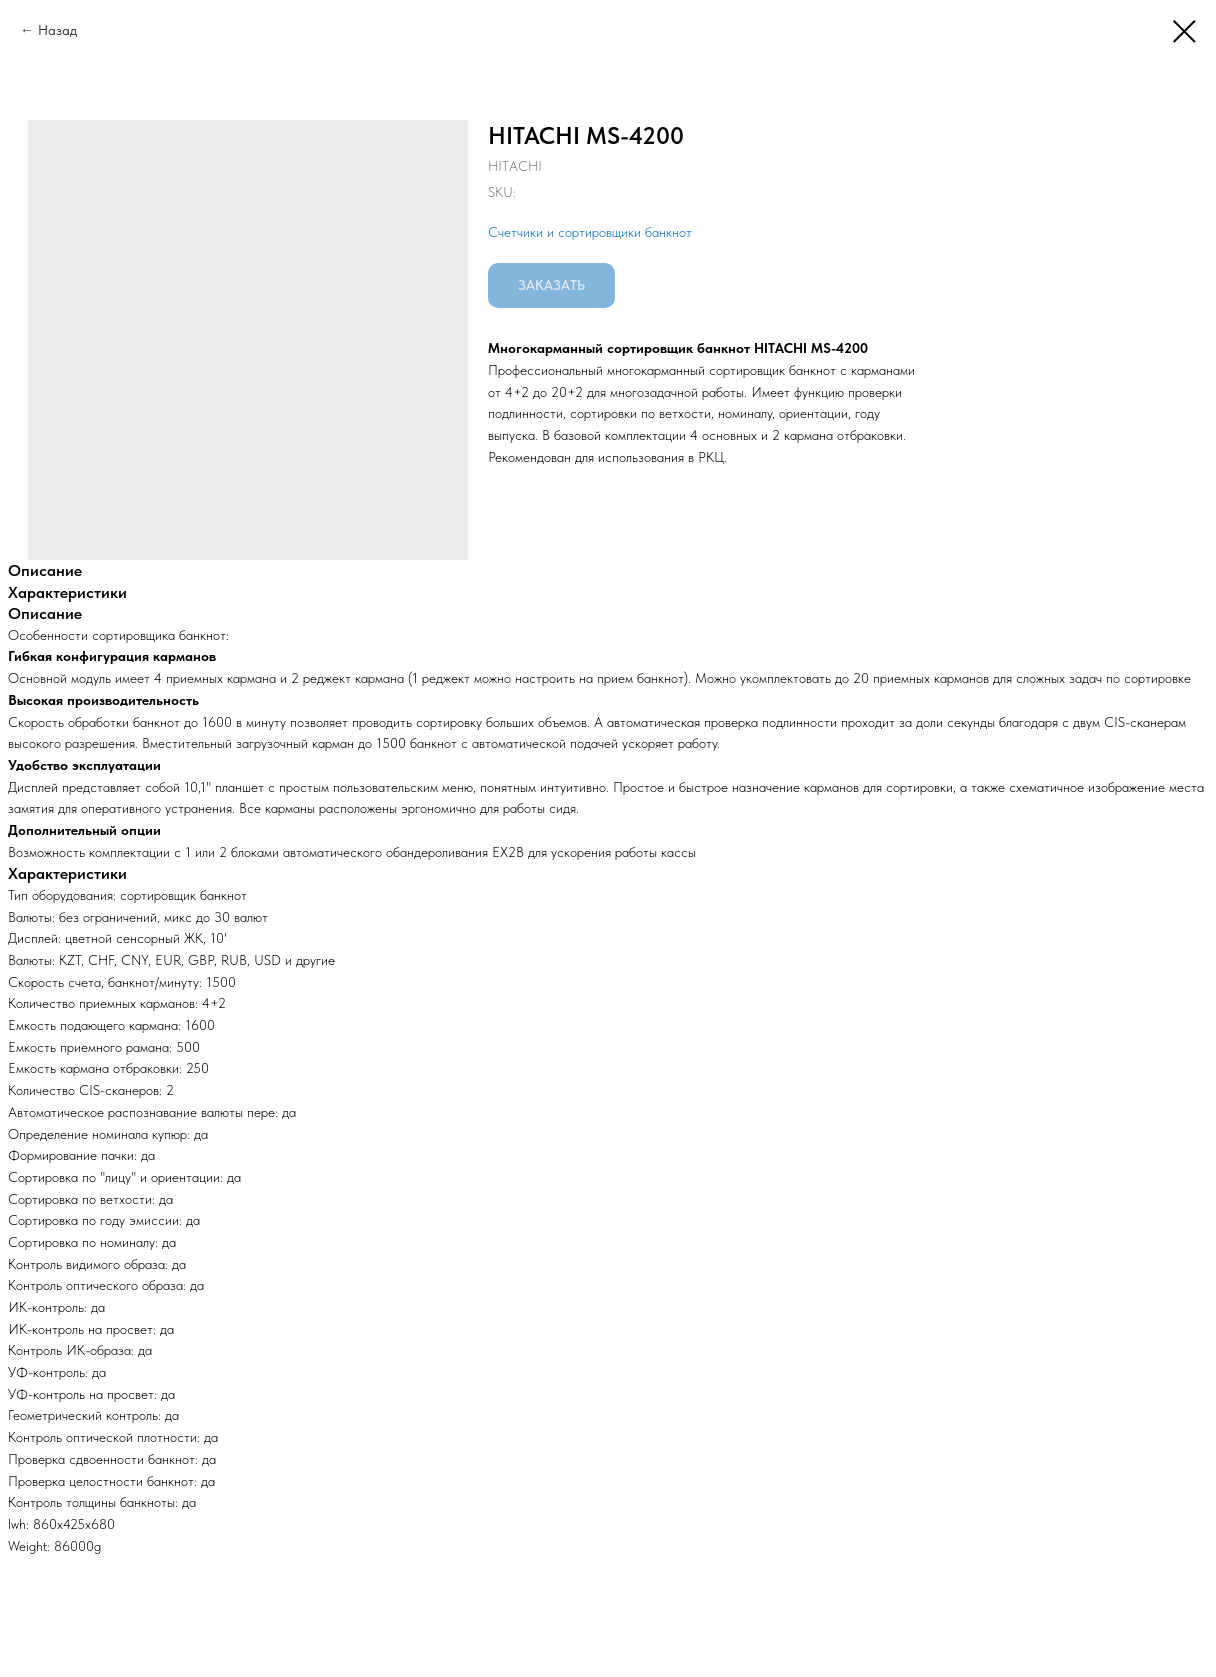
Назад (57, 30)
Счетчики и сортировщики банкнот (590, 232)
